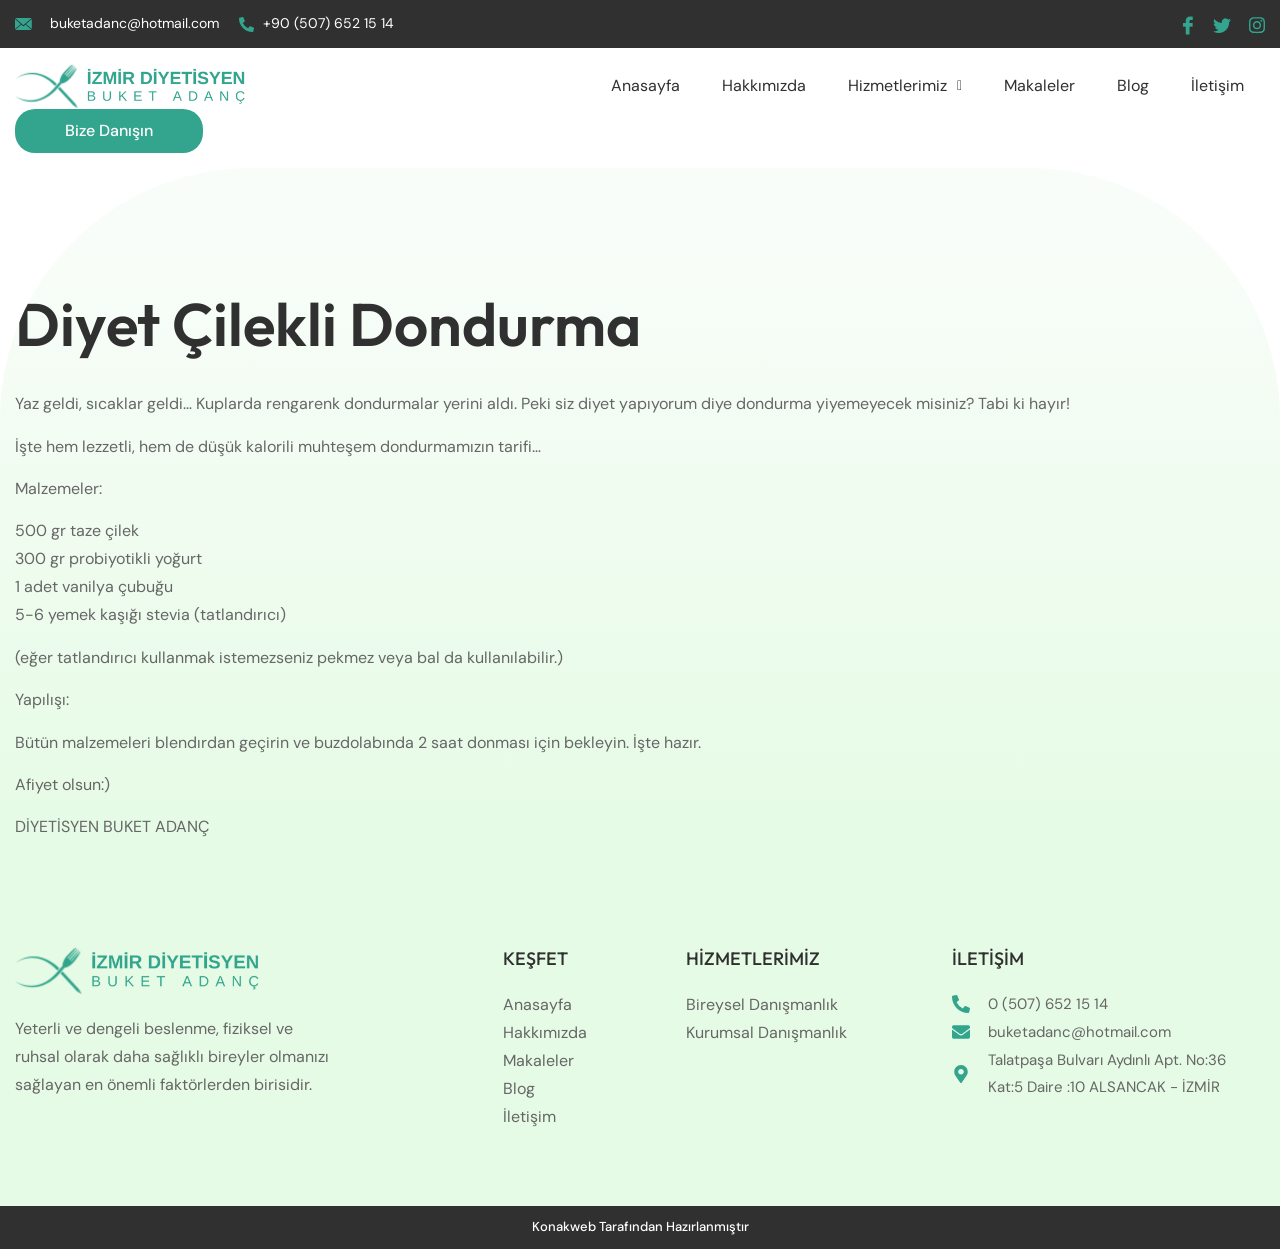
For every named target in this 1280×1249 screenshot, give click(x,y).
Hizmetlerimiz (905, 85)
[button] (905, 86)
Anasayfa (645, 85)
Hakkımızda (764, 85)
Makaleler (1039, 85)
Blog (1133, 85)
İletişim (1217, 85)
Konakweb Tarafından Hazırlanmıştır (640, 1226)
